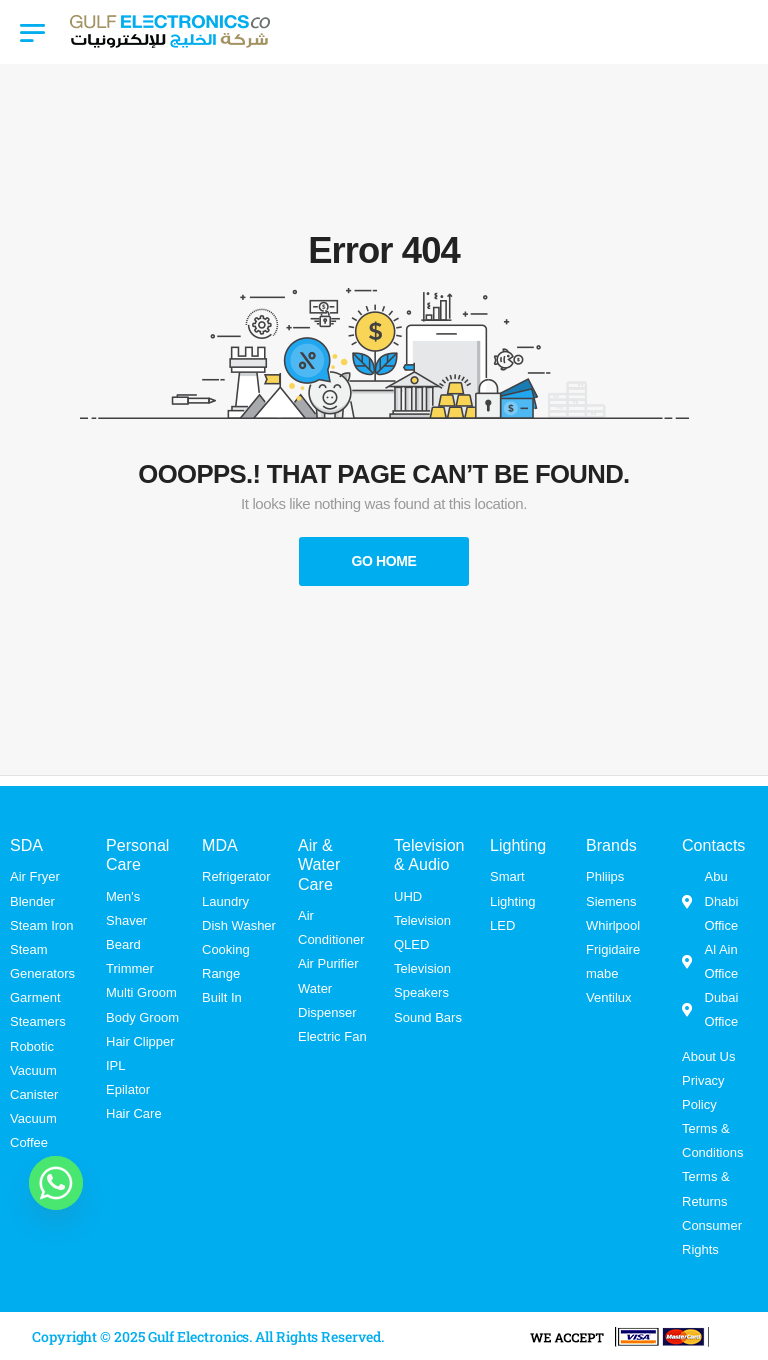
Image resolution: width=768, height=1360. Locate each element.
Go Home (383, 561)
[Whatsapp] (56, 1183)
